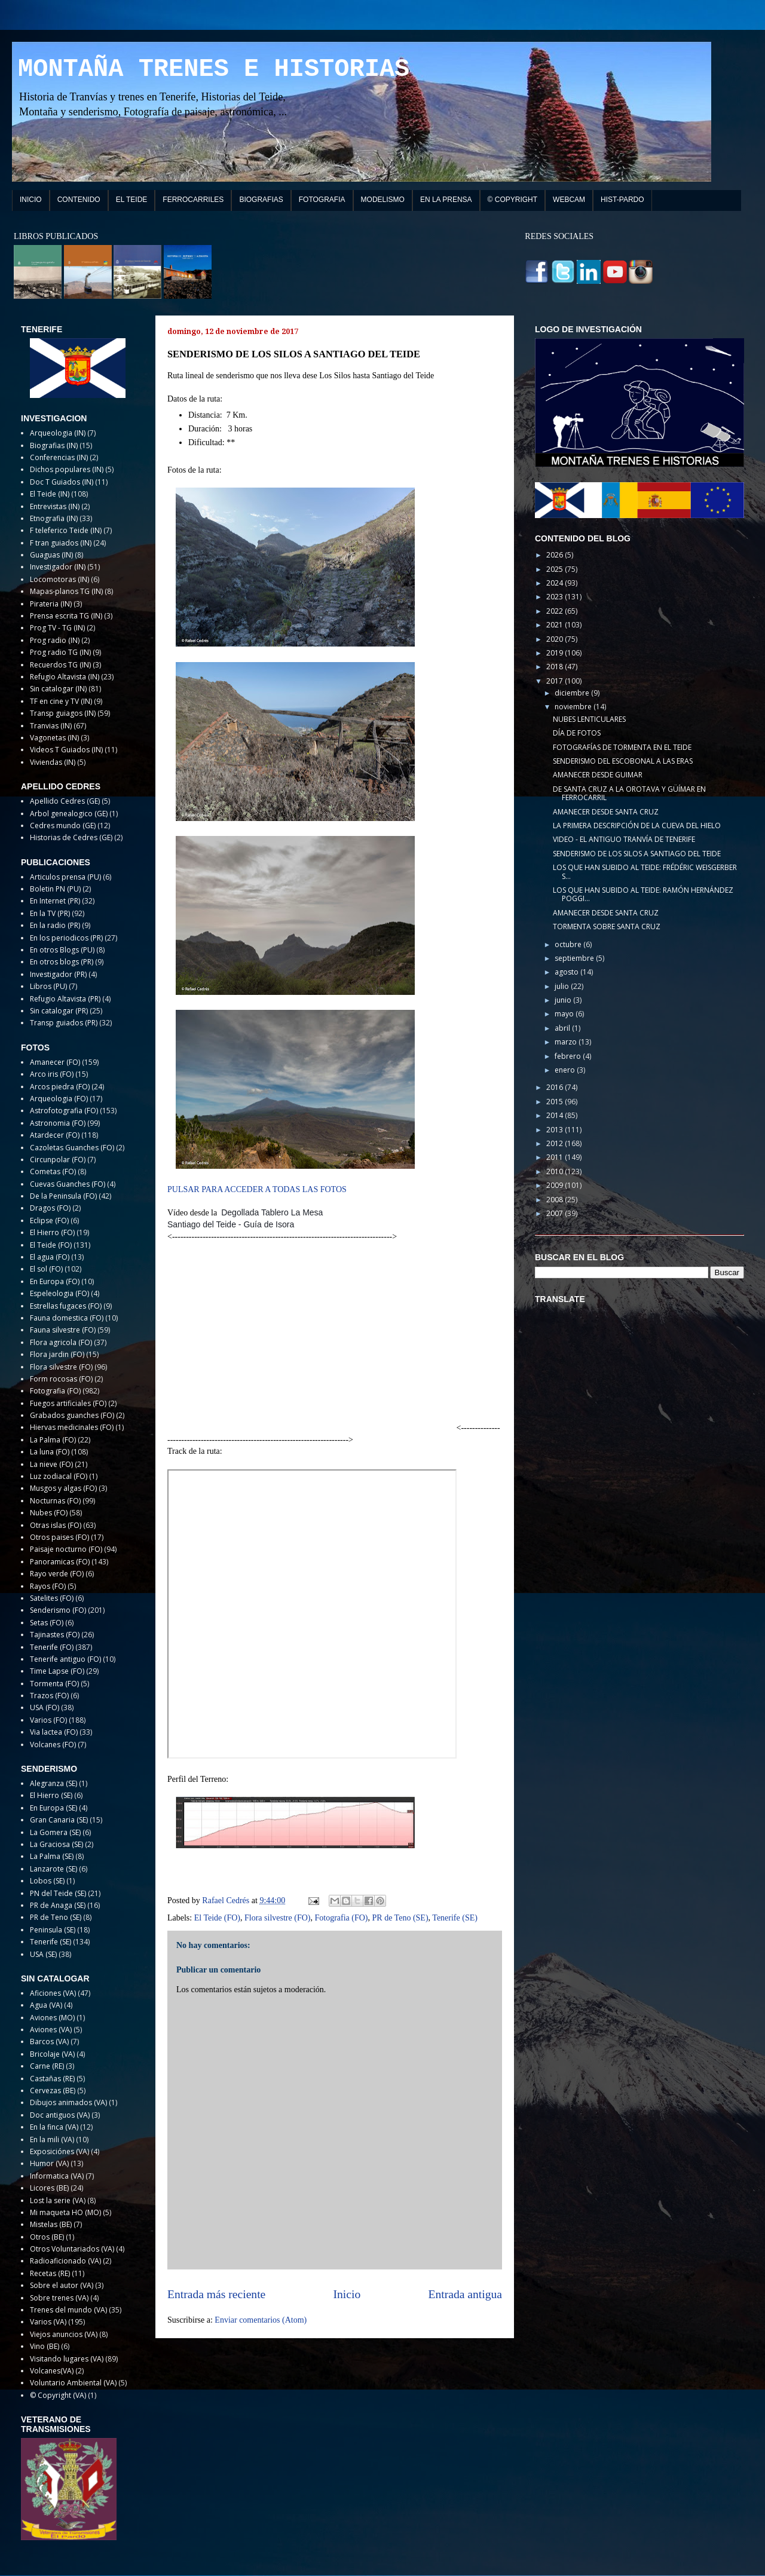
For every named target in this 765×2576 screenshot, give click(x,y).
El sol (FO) (46, 1269)
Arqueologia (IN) (57, 433)
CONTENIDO (78, 199)
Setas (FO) (46, 1623)
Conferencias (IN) (59, 457)
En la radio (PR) (55, 925)
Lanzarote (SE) (53, 1869)
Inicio (347, 2294)
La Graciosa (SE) (56, 1844)
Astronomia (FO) (57, 1123)
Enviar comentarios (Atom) (261, 2319)
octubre (569, 944)
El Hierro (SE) (51, 1795)
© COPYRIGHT (513, 199)
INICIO (31, 199)
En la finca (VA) (54, 2127)
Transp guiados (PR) (63, 1023)
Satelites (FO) (52, 1598)
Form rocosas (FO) (61, 1379)
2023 (555, 597)
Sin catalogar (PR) (59, 1011)
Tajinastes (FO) (54, 1634)
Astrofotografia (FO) (64, 1110)
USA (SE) (43, 1954)
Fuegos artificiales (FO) (68, 1403)
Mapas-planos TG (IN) (66, 591)
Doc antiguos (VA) (60, 2115)
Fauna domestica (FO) (66, 1318)
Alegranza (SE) (53, 1783)
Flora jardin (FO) (57, 1354)
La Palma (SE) (52, 1856)
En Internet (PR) (55, 901)
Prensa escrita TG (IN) (66, 616)
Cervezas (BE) (52, 2090)
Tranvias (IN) (51, 726)
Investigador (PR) (58, 974)
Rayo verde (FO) (57, 1574)
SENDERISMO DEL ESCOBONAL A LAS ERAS (623, 761)
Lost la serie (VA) (57, 2200)
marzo (567, 1042)
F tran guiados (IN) (60, 543)
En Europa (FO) (54, 1281)
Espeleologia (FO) (59, 1293)
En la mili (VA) (52, 2139)
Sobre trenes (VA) (59, 2298)
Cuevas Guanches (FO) (67, 1184)
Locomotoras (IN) (59, 579)
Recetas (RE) (50, 2273)
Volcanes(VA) (52, 2371)
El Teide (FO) (217, 1917)
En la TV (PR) (50, 913)
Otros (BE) (47, 2237)
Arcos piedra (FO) (60, 1087)
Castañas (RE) (52, 2078)
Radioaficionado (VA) (65, 2261)
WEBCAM (569, 199)
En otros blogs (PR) (61, 962)
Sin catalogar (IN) (58, 689)
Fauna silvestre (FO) (63, 1330)
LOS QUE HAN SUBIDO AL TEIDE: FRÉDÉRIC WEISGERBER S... (645, 871)
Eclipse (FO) (49, 1220)
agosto (567, 972)
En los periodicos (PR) (66, 938)
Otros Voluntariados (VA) (72, 2249)
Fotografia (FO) (341, 1917)
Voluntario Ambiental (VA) (73, 2383)
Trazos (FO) (49, 1695)
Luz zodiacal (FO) (58, 1476)
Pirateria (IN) (51, 604)
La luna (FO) (49, 1452)
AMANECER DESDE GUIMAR (597, 775)
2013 (555, 1130)
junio (564, 1000)
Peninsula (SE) (52, 1930)
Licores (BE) (49, 2188)
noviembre (574, 707)
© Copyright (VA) (58, 2395)
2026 (555, 555)
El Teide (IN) (49, 494)
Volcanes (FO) (53, 1744)
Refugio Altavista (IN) (64, 677)
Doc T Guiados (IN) (61, 482)
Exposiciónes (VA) (59, 2151)
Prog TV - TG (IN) (57, 628)
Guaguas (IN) (51, 555)
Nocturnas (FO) (55, 1501)
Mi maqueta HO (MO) (65, 2212)
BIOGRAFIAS (261, 199)
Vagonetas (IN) (54, 738)
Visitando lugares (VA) (66, 2359)
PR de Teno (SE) (400, 1917)
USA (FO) (44, 1707)
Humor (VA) (49, 2163)
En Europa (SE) (53, 1808)
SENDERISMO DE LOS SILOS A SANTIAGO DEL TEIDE (637, 854)
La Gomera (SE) (55, 1832)
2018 (555, 666)
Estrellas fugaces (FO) (66, 1306)
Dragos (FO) (50, 1208)
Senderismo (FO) (58, 1610)
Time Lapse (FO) (57, 1671)
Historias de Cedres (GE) (71, 837)
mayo (565, 1014)
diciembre (573, 693)
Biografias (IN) (54, 445)
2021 (555, 625)
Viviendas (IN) (52, 762)
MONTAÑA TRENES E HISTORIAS (213, 69)
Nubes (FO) (49, 1513)
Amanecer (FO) (55, 1062)
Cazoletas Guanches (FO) (72, 1147)
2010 (555, 1171)
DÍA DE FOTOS (577, 733)
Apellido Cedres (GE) (65, 801)
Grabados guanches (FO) (72, 1415)
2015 (555, 1101)
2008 (555, 1199)
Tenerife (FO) (52, 1647)
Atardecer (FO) (54, 1135)
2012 (555, 1143)
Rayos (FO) (48, 1586)
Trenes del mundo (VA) (68, 2310)
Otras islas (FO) (55, 1525)
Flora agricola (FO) (61, 1342)
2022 (555, 611)
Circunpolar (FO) (57, 1159)
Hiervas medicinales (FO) (72, 1427)
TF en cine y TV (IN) (61, 701)
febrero (569, 1056)
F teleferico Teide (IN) (66, 530)
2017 (555, 681)
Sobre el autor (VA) (61, 2285)
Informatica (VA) (57, 2176)
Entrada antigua (466, 2294)
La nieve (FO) (51, 1464)
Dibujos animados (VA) (68, 2102)
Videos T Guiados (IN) (66, 750)
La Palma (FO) (53, 1440)
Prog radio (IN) (54, 640)
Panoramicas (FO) (60, 1562)
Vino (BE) (44, 2346)
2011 (555, 1157)
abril (563, 1028)
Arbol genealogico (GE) (69, 813)
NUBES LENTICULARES (589, 719)
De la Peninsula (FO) (63, 1196)
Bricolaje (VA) (52, 2054)
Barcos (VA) (49, 2041)
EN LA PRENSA (446, 199)
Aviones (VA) (51, 2029)
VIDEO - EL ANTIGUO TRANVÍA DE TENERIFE (624, 839)
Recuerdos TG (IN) (60, 665)
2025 (555, 569)
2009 (555, 1185)
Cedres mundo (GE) (63, 825)
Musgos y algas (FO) (63, 1488)
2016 (555, 1087)
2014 (555, 1115)
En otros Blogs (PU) (62, 950)
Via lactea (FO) (54, 1732)
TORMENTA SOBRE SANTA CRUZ (606, 926)
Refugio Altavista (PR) (65, 999)
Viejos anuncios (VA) (63, 2334)
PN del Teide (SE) (58, 1893)
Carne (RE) (47, 2066)
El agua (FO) (49, 1257)
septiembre (575, 958)
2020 (555, 639)
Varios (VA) (48, 2322)
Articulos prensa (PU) (65, 877)
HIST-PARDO (622, 199)
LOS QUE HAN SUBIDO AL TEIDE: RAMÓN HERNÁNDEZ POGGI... (643, 894)
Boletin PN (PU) (55, 889)
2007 (555, 1213)
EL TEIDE (132, 199)
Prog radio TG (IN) (60, 652)
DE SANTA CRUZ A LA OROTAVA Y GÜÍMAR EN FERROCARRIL (629, 793)
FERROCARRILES (193, 199)
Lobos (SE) (47, 1881)
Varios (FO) (48, 1720)
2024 (555, 583)
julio (563, 986)
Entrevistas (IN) (54, 506)
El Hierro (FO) (52, 1232)
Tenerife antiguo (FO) (65, 1659)
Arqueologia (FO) (59, 1099)
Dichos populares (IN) (66, 469)
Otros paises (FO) (59, 1537)
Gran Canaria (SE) (59, 1820)
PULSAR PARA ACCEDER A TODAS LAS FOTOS (257, 1189)
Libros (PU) (48, 986)
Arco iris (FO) (52, 1074)
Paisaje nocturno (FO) (66, 1549)
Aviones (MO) (52, 2018)
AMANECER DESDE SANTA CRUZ (606, 812)
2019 (555, 653)
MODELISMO (383, 199)
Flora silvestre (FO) (277, 1917)
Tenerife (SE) (455, 1917)
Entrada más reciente (216, 2294)
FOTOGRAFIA (322, 199)
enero (566, 1070)
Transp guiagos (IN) (63, 713)
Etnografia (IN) (54, 518)
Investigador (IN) (57, 567)
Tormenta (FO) (54, 1683)
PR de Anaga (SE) (57, 1905)
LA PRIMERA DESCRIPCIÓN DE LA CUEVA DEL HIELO (637, 825)
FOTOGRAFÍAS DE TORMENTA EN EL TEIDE (622, 747)
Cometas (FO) (53, 1171)
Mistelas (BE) (51, 2224)
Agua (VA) (46, 2005)
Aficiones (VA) (53, 1993)
